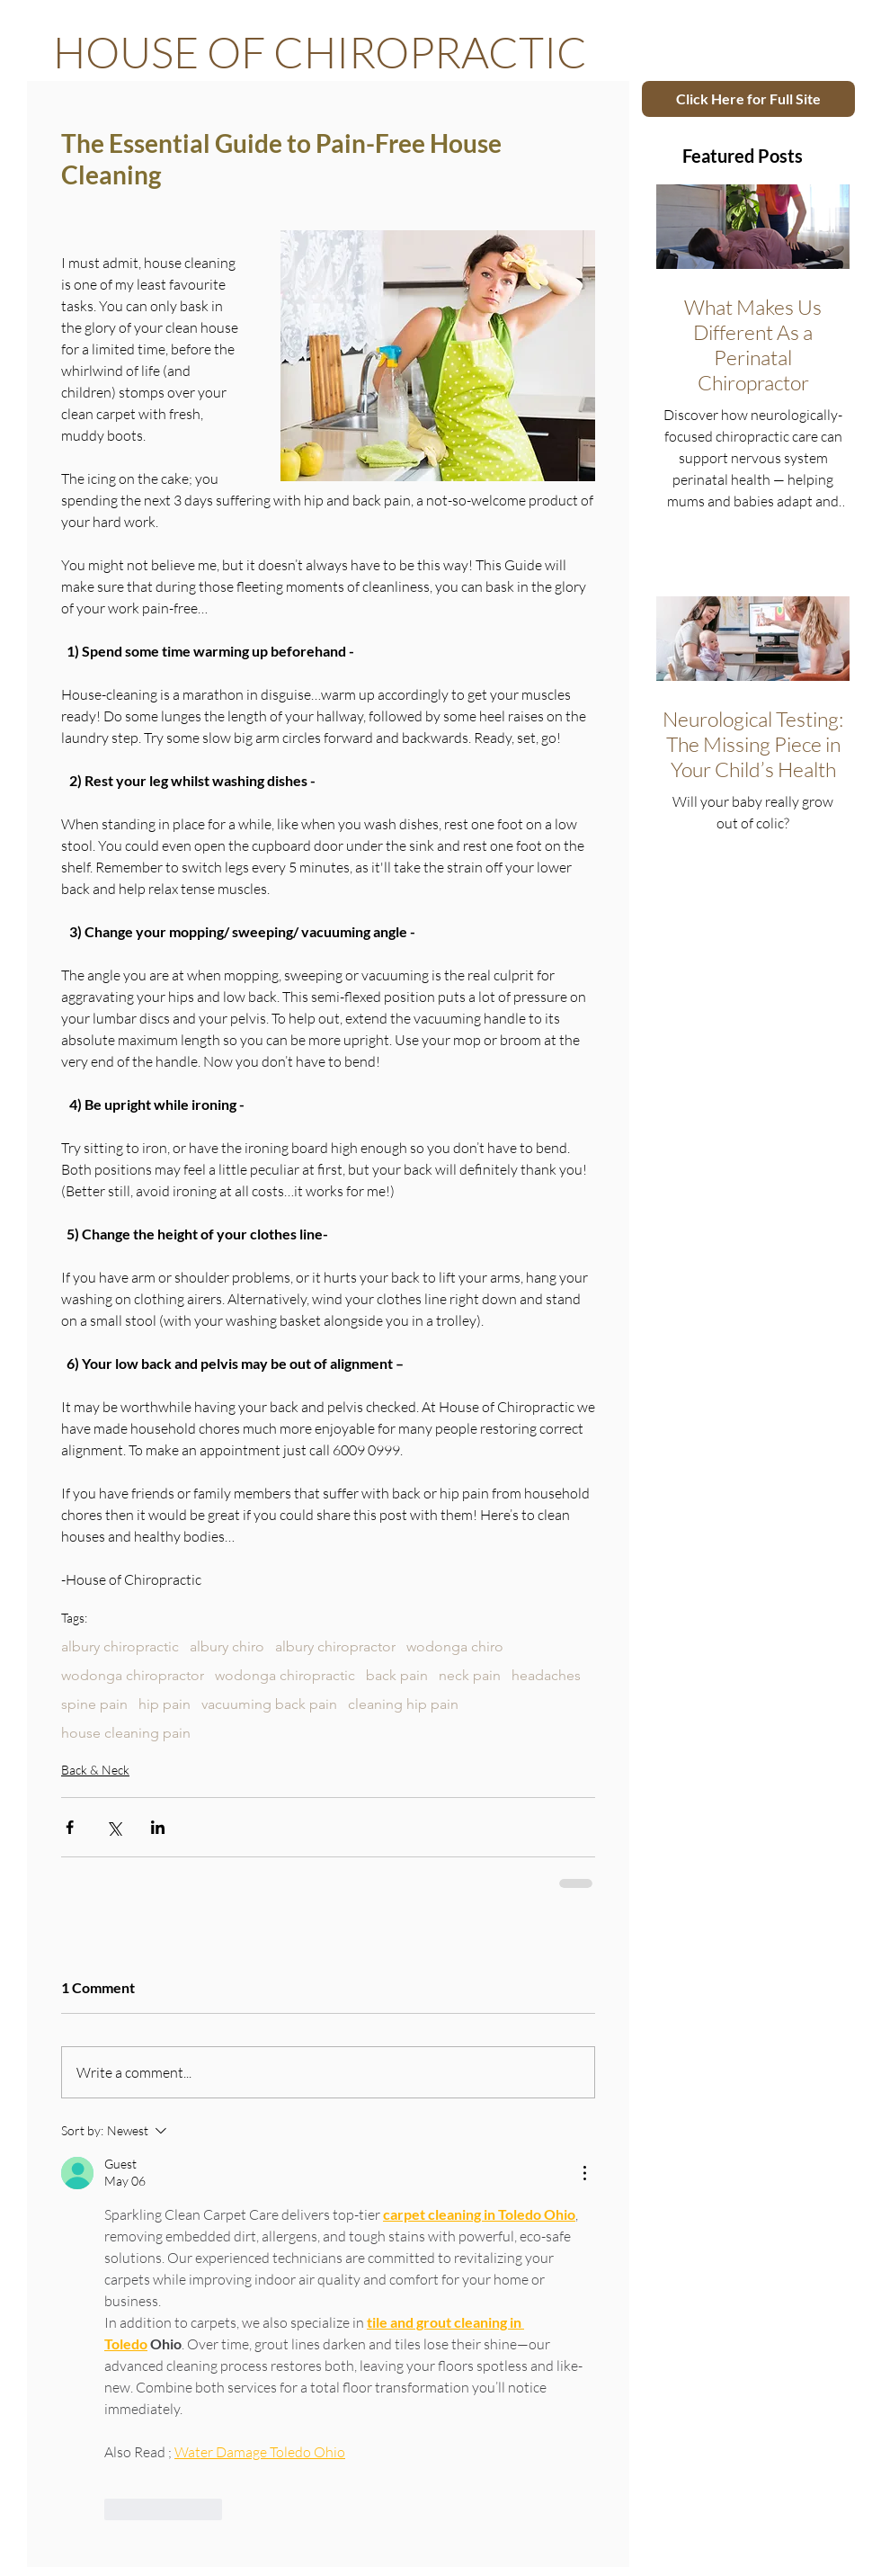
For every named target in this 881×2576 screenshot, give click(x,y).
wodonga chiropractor (132, 1675)
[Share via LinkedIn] (157, 1827)
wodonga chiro (454, 1646)
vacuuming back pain (269, 1704)
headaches (546, 1675)
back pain (397, 1675)
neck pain (470, 1675)
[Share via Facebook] (69, 1827)
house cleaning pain (126, 1732)
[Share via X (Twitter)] (113, 1827)
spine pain (94, 1704)
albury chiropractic (120, 1646)
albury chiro (227, 1646)
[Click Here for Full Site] (748, 99)
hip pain (164, 1704)
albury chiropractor (335, 1646)
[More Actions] (584, 2173)
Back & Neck (95, 1769)
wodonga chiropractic (285, 1675)
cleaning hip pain (403, 1704)
